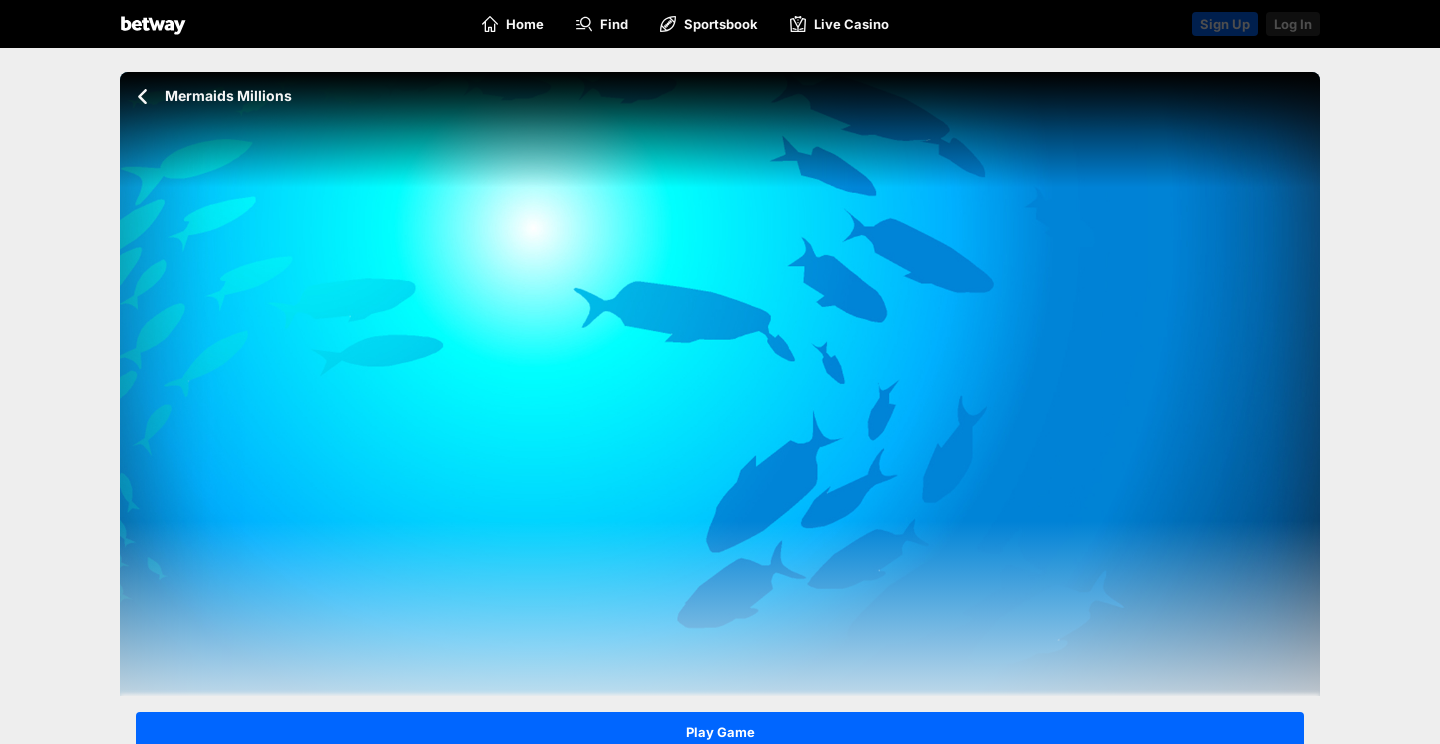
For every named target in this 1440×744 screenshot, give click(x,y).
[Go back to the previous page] (142, 96)
